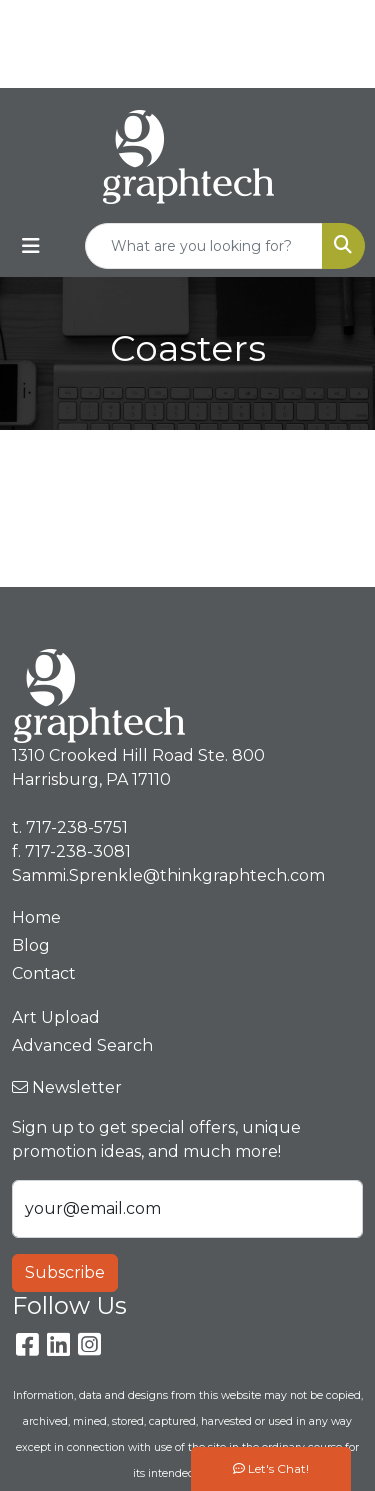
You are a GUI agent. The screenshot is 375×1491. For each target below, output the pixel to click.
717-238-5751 (231, 21)
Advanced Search (82, 1045)
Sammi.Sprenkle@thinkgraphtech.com (192, 65)
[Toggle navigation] (31, 246)
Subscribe (65, 1272)
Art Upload (56, 1017)
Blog (31, 945)
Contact (44, 973)
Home (36, 917)
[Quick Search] (204, 246)
